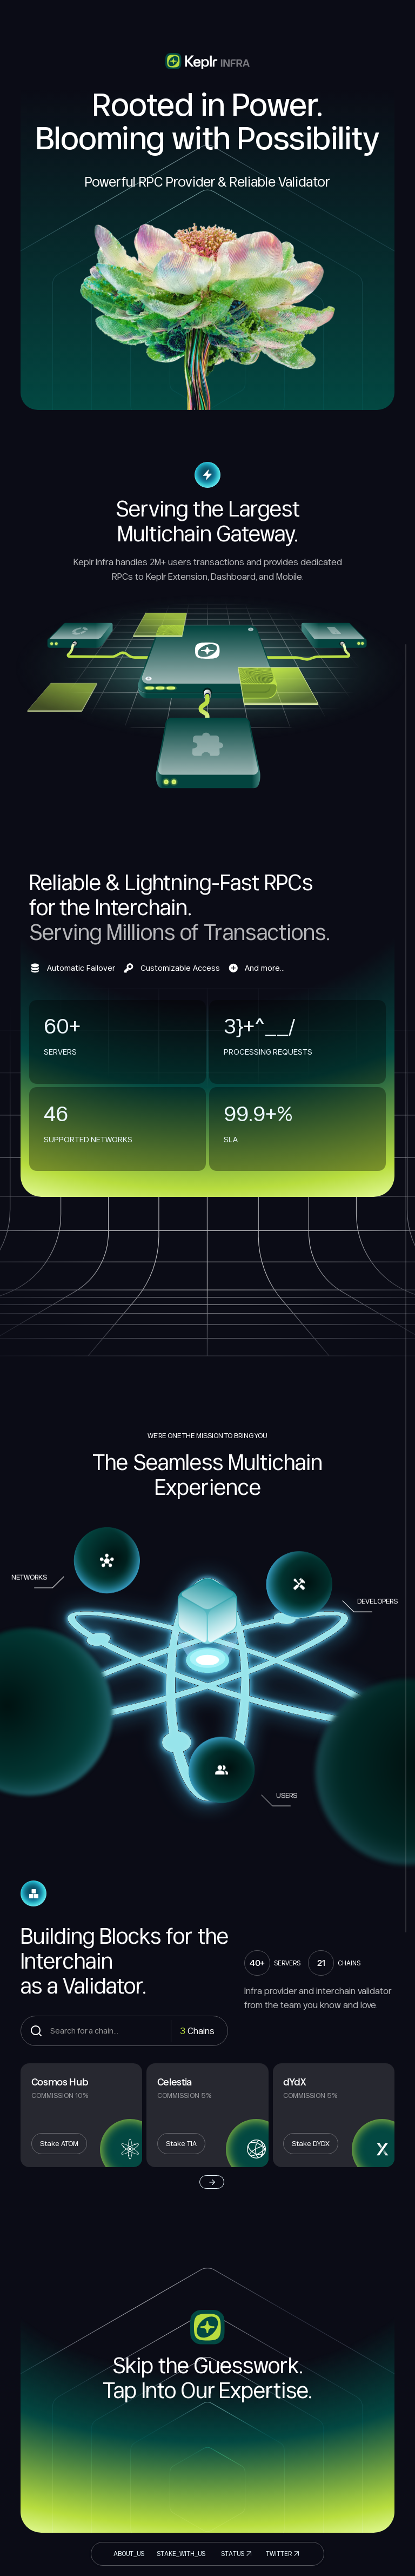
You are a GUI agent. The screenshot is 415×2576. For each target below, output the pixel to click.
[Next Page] (211, 2182)
